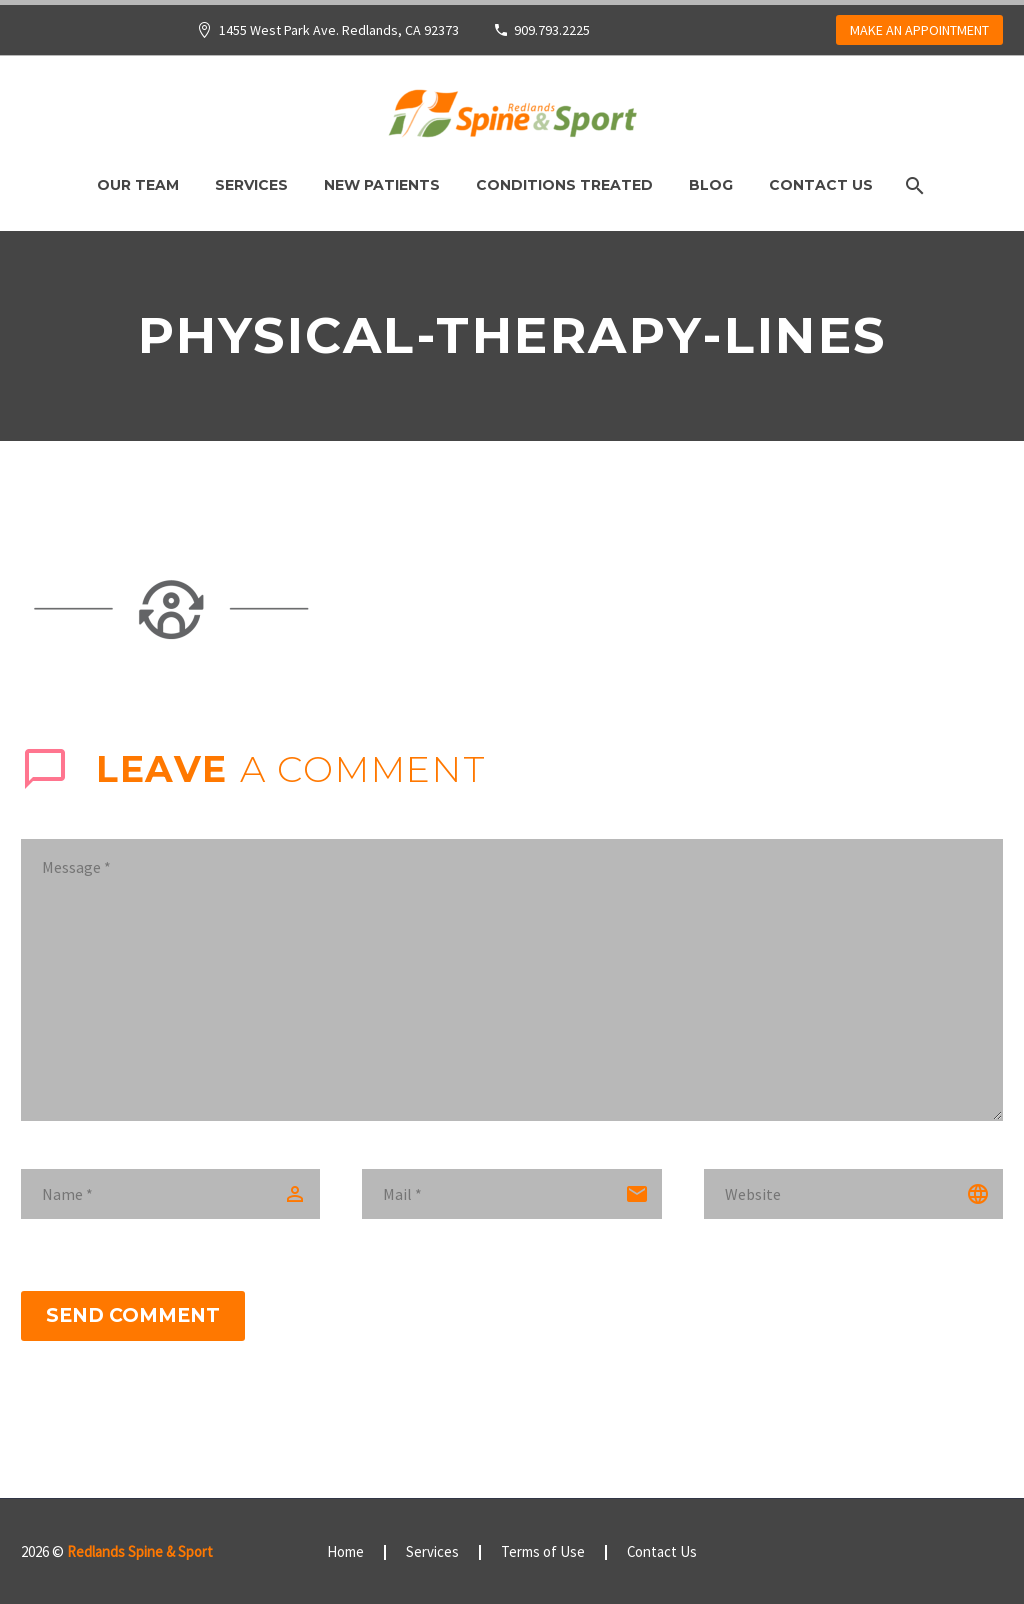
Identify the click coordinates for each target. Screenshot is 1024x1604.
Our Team (138, 185)
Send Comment (133, 1315)
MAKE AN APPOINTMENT (919, 30)
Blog (711, 185)
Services (251, 185)
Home (345, 1552)
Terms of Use (543, 1552)
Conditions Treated (564, 185)
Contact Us (821, 185)
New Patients (382, 185)
